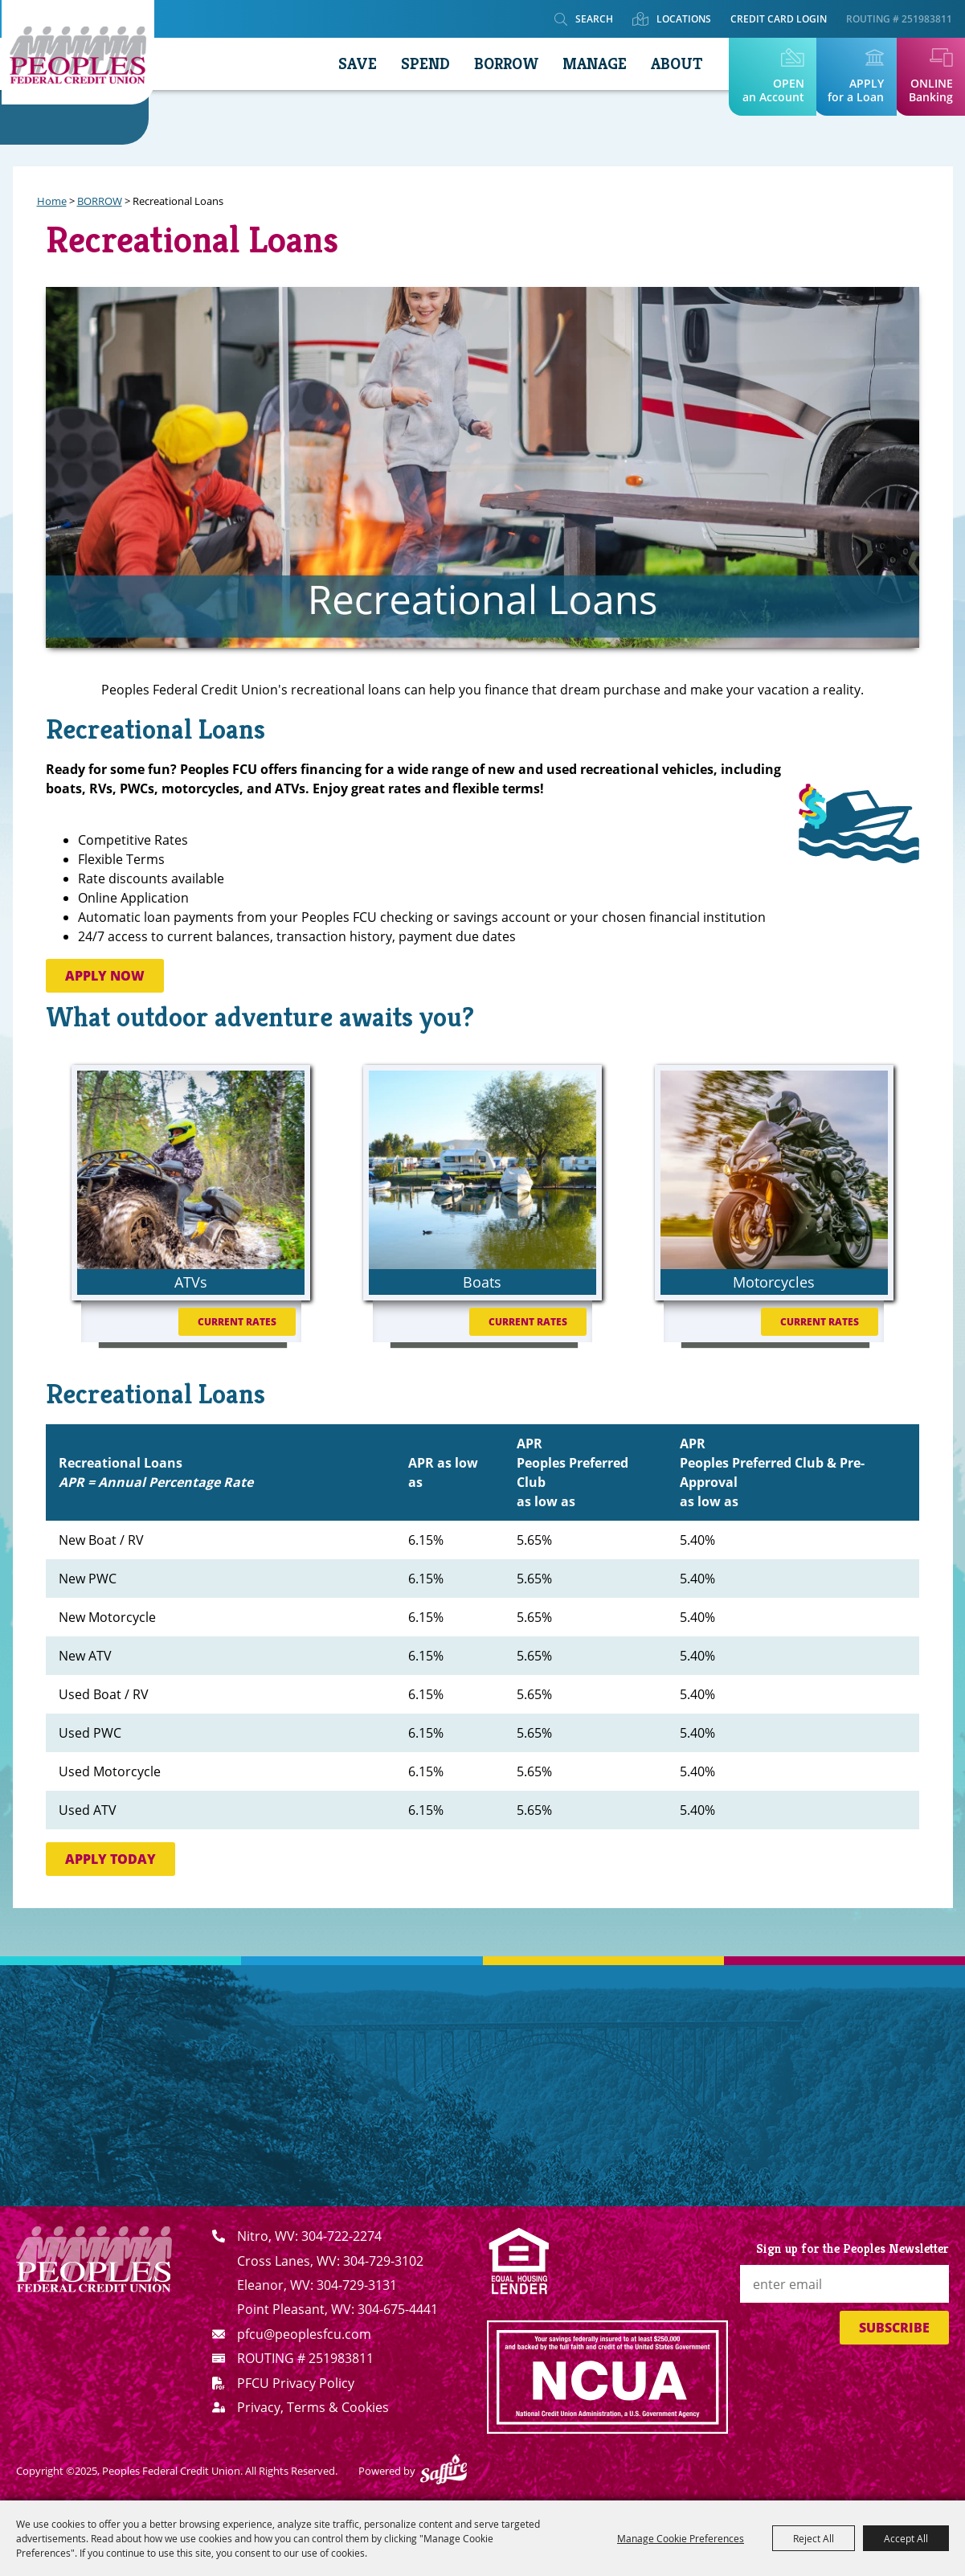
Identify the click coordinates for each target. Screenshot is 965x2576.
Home (52, 201)
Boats (482, 1282)
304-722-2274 (341, 2236)
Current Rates (237, 1322)
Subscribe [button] (894, 2327)
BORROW (499, 64)
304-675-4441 (398, 2309)
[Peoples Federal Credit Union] (80, 57)
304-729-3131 (357, 2285)
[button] (859, 820)
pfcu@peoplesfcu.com (304, 2334)
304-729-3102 (383, 2261)
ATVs (190, 1282)
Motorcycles (774, 1282)
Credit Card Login (778, 19)
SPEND (418, 64)
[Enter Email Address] (844, 2284)
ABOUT (669, 64)
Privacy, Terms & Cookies (313, 2407)
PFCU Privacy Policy (295, 2383)
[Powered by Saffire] (443, 2471)
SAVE (350, 64)
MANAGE (587, 64)
